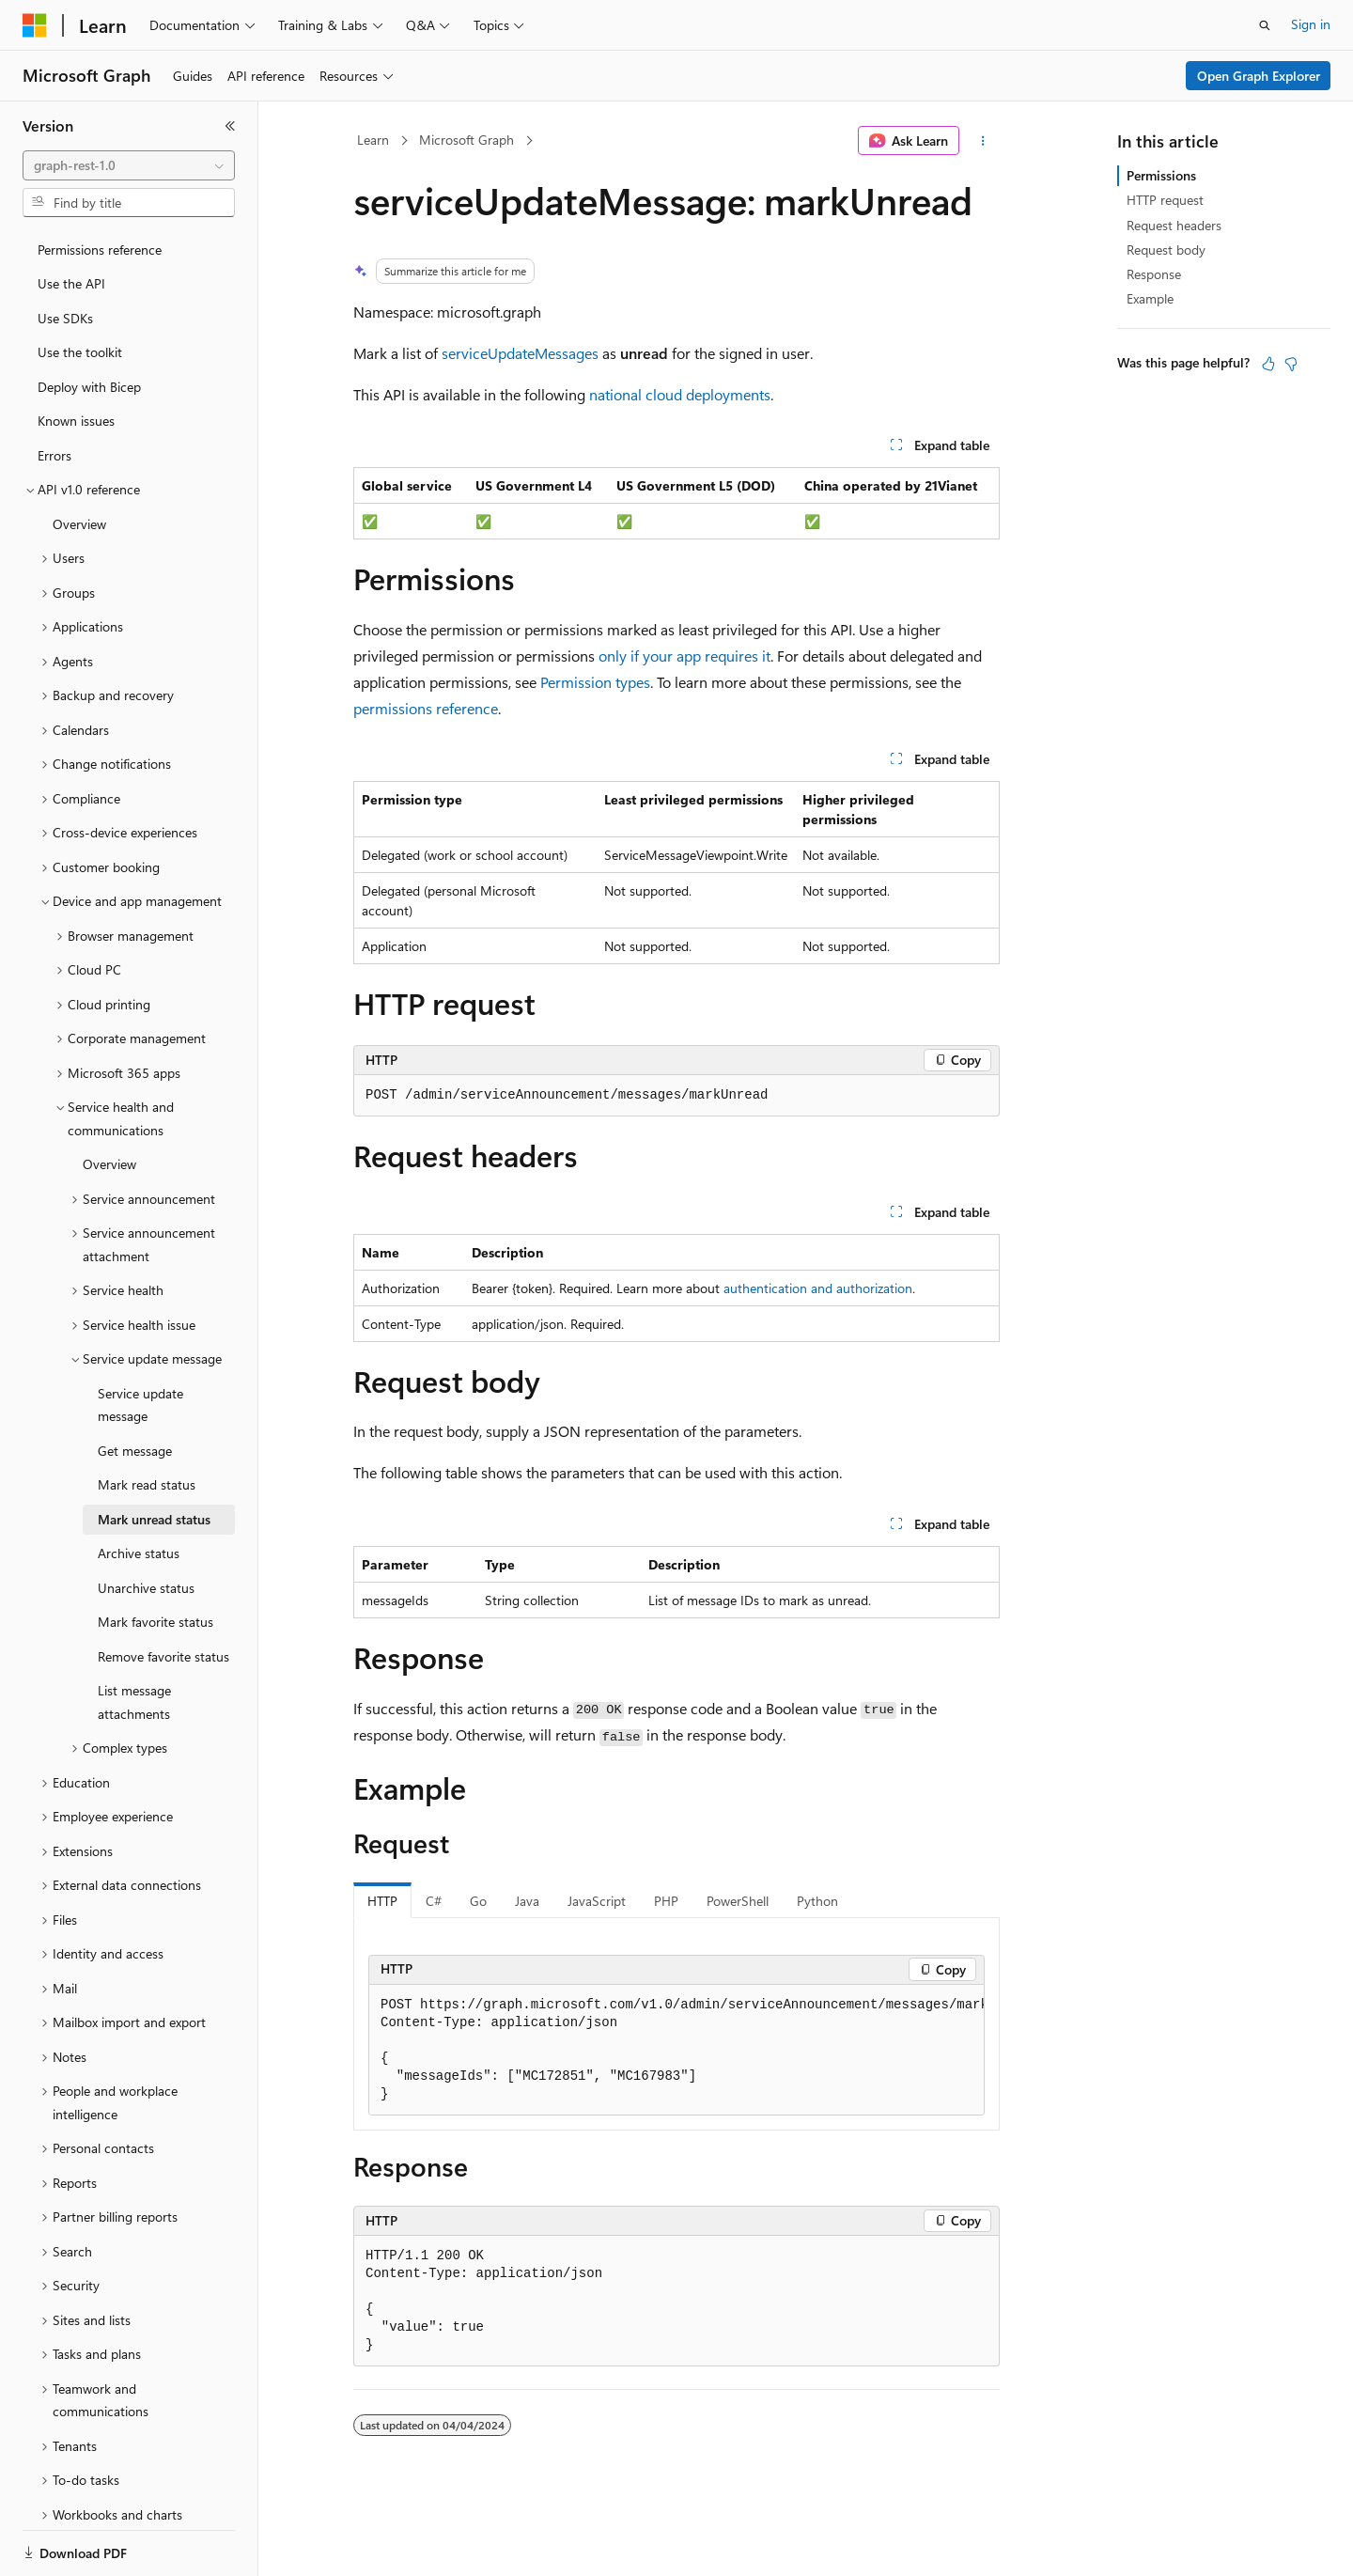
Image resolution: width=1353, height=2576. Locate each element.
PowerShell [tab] (738, 1901)
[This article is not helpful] (1291, 363)
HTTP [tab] (382, 1901)
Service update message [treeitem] (140, 1340)
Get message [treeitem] (135, 1386)
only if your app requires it (684, 655)
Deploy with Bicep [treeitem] (89, 322)
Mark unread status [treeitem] (154, 1454)
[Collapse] (230, 126)
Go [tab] (478, 1901)
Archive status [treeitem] (138, 1488)
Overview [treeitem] (79, 459)
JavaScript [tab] (597, 1901)
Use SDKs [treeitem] (65, 253)
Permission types (595, 682)
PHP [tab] (666, 1901)
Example (1150, 298)
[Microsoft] (35, 25)
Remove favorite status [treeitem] (163, 1591)
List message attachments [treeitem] (134, 1637)
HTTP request (1165, 200)
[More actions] (983, 141)
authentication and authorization (817, 1288)
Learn (373, 139)
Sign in (1310, 24)
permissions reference (425, 708)
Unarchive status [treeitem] (146, 1523)
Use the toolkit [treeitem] (80, 287)
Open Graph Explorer (1258, 76)
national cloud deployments (679, 394)
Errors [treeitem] (54, 390)
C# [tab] (434, 1901)
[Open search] (1264, 25)
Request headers (1174, 225)
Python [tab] (817, 1901)
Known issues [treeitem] (76, 356)
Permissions (1161, 175)
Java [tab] (527, 1901)
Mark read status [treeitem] (146, 1420)
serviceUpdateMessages (520, 353)
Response (1154, 274)
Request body (1166, 249)
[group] (676, 2050)
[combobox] (129, 165)
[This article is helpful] (1268, 363)
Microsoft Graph (466, 139)
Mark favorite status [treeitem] (155, 1557)
